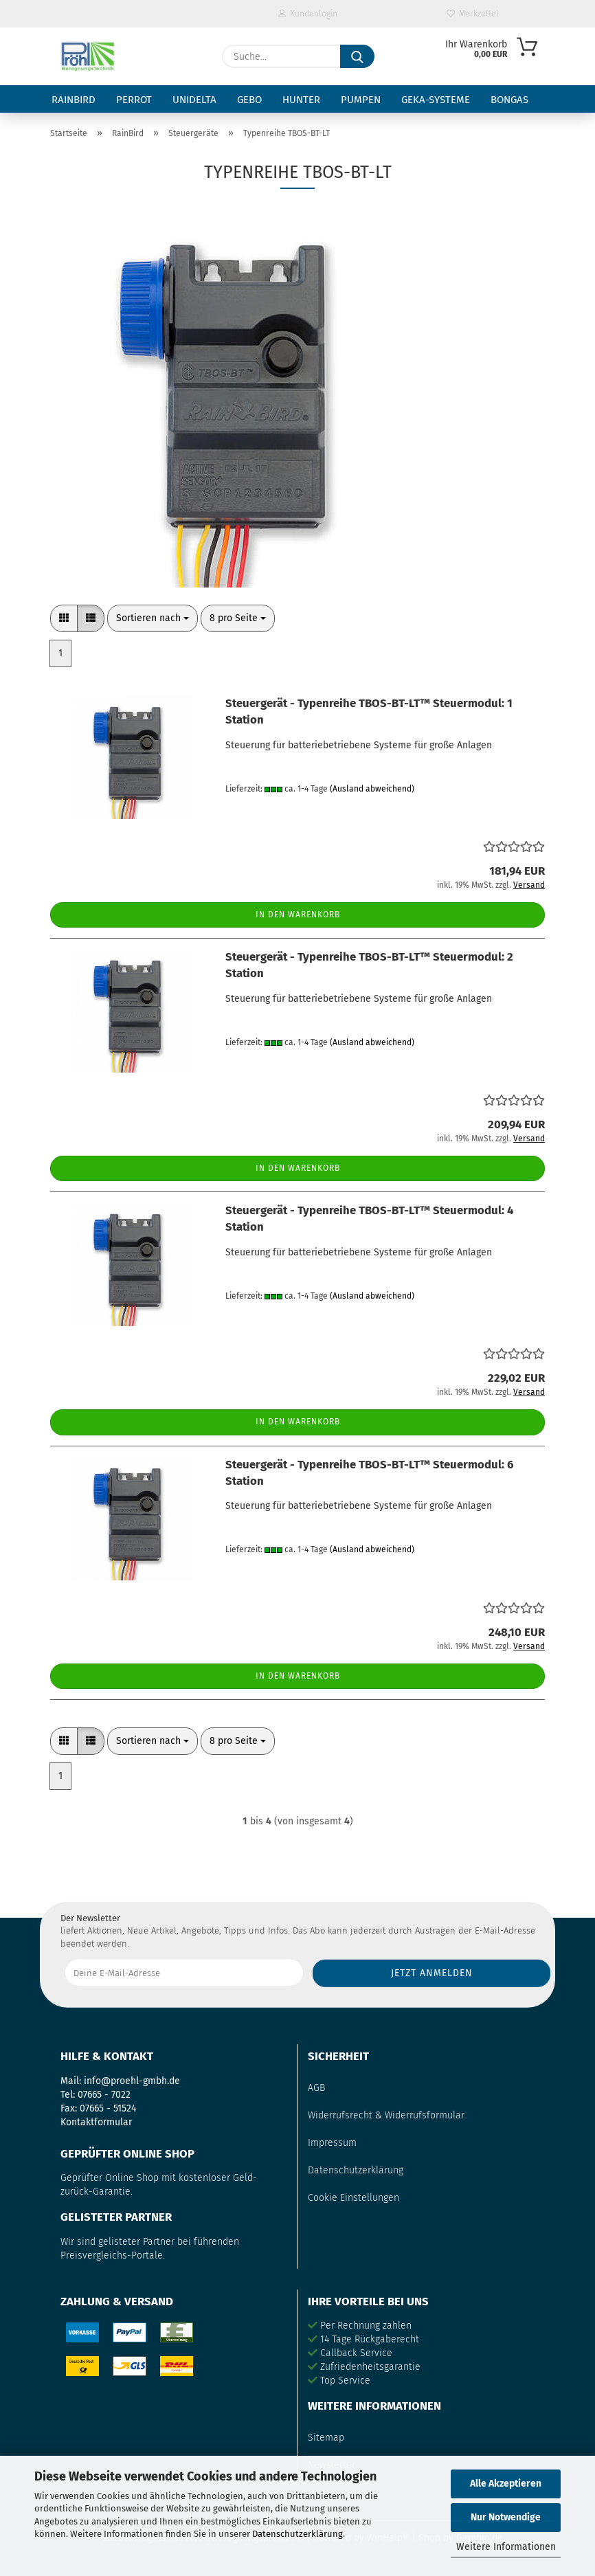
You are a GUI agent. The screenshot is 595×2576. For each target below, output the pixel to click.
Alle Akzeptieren (505, 2483)
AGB (316, 2088)
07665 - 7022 (104, 2095)
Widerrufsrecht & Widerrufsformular (386, 2115)
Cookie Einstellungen (353, 2198)
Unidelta (194, 99)
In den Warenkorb (298, 914)
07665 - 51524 (108, 2108)
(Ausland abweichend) (372, 789)
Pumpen (361, 99)
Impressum (332, 2143)
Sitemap (326, 2437)
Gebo (249, 99)
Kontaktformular (96, 2122)
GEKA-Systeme (435, 99)
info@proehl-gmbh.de (132, 2081)
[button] (64, 618)
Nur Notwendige (506, 2517)
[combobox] (152, 618)
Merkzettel (473, 14)
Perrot (134, 99)
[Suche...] (357, 56)
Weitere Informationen (506, 2547)
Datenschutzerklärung (297, 2534)
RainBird (74, 99)
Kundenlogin (307, 14)
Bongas (509, 99)
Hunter (301, 99)
